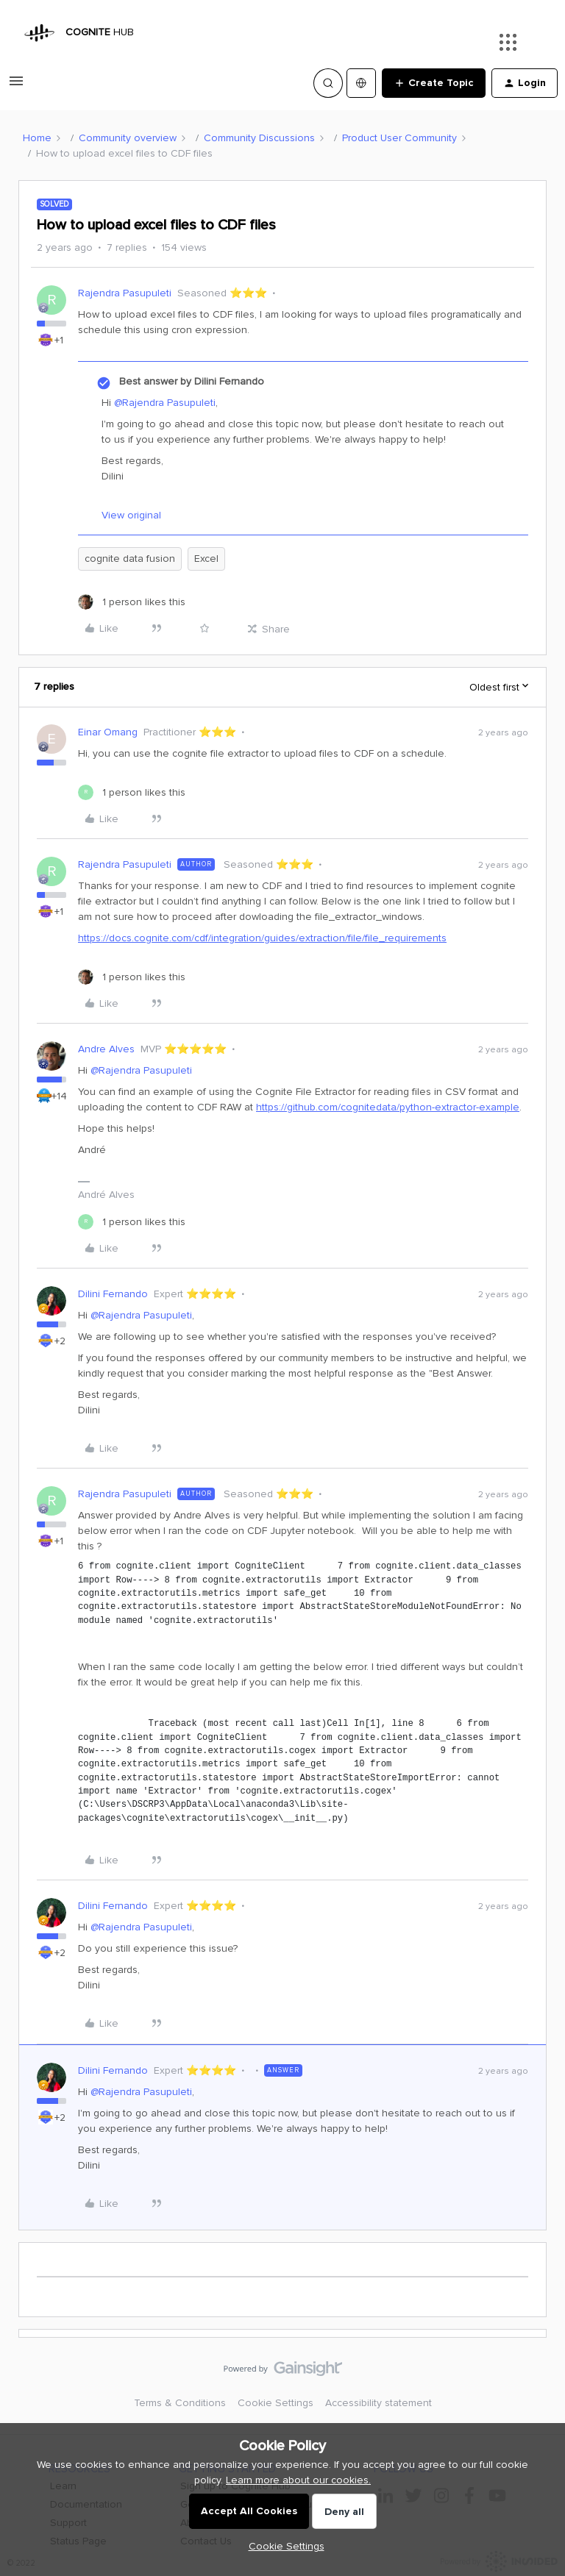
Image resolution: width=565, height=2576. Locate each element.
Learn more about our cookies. (298, 2480)
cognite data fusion (130, 558)
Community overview (128, 138)
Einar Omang (108, 732)
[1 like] (131, 602)
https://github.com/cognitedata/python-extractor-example (387, 1107)
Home (37, 138)
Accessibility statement (378, 2403)
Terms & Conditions (180, 2403)
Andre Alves (106, 1049)
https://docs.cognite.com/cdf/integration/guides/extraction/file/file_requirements (262, 938)
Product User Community (399, 138)
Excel (206, 558)
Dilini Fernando (113, 1294)
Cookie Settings (275, 2403)
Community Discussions (259, 138)
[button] (16, 86)
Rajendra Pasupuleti (124, 293)
